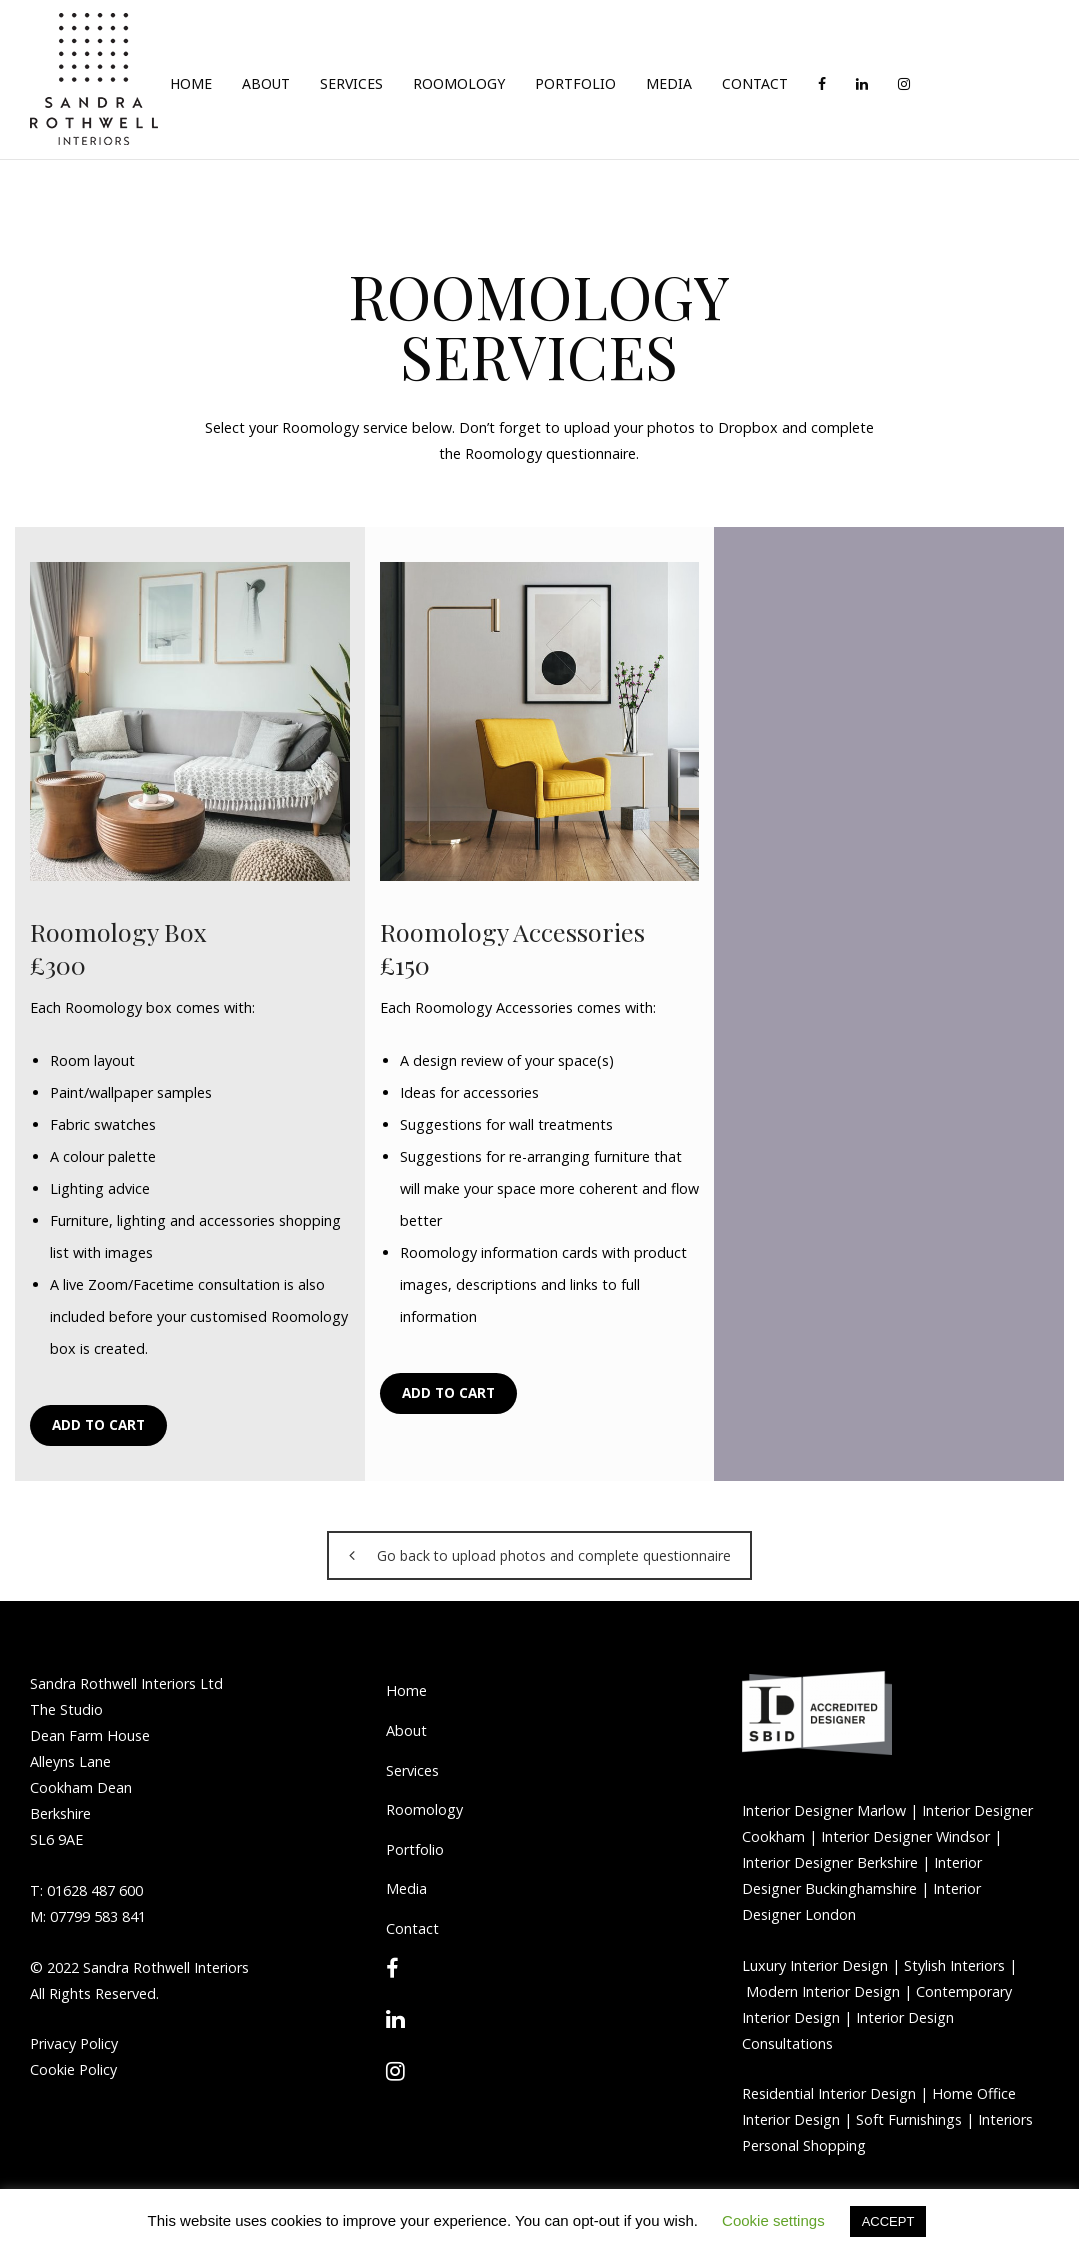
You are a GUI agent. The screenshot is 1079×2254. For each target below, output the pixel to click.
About (406, 1730)
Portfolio (415, 1849)
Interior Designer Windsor (903, 1836)
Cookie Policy (73, 2069)
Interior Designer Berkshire (830, 1862)
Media (406, 1888)
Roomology (424, 1809)
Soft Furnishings (909, 2119)
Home (406, 1690)
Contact (412, 1928)
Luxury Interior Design (815, 1965)
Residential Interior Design (829, 2093)
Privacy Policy (74, 2043)
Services (412, 1770)
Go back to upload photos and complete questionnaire (540, 1555)
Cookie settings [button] (773, 2220)
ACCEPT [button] (888, 2221)
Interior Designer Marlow (824, 1810)
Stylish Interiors (954, 1965)
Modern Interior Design (823, 1991)
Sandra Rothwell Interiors (166, 1967)
